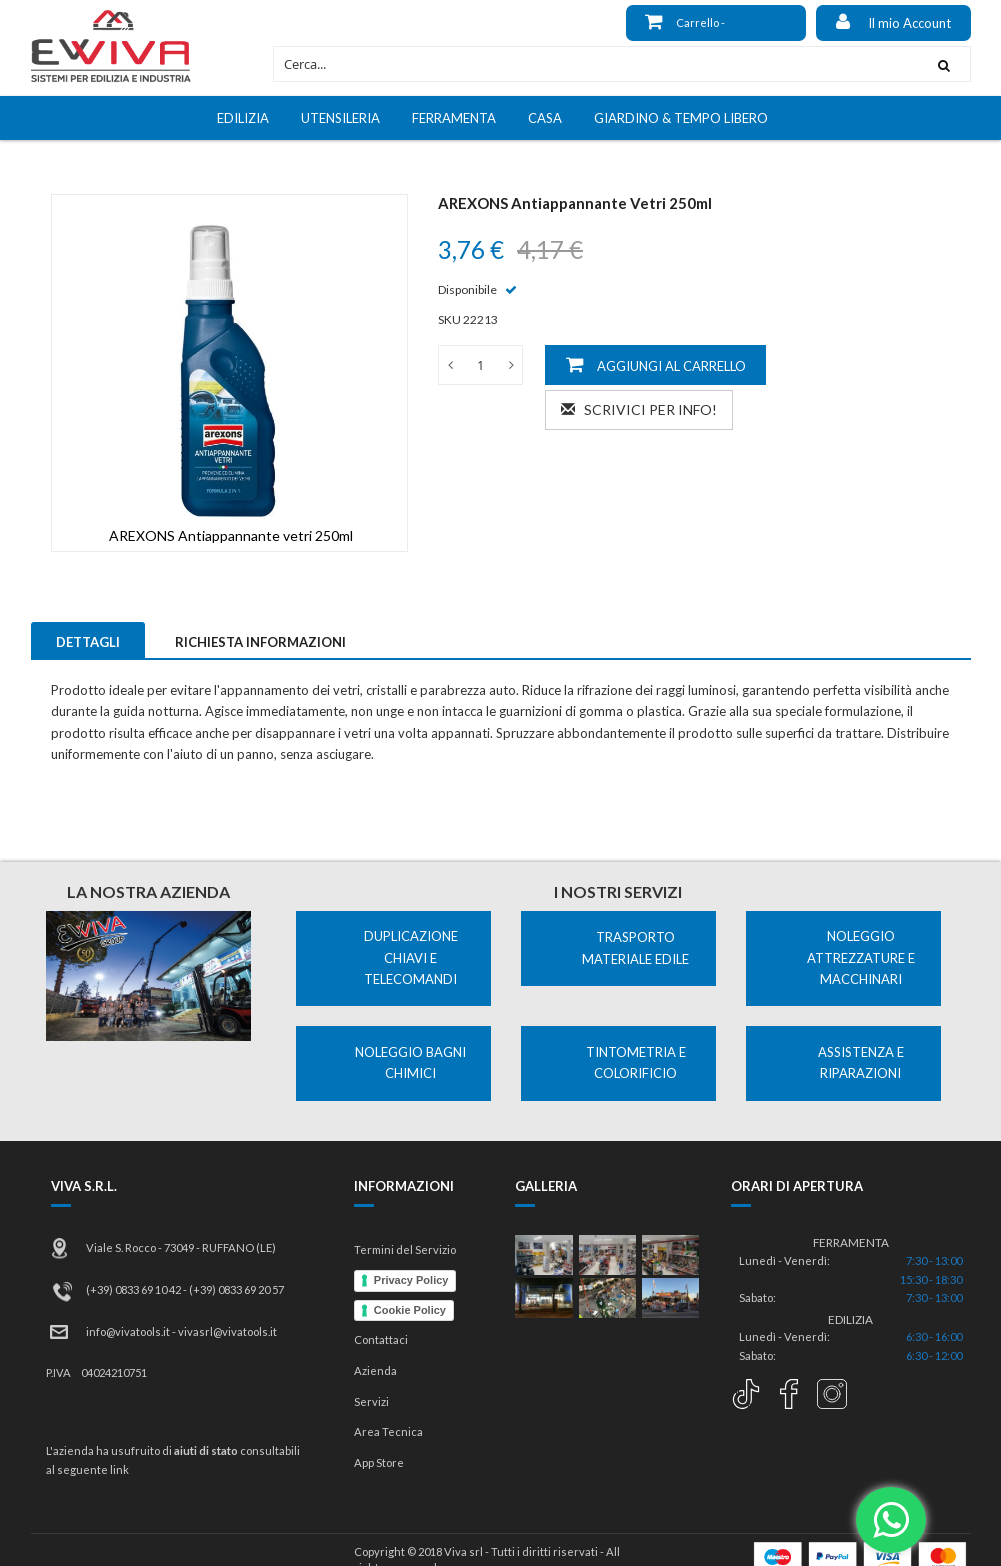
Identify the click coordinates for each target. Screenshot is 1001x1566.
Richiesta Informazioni (260, 642)
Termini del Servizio (405, 1249)
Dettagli (88, 642)
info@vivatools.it (128, 1331)
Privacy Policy (411, 1280)
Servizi (371, 1401)
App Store (379, 1462)
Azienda (375, 1370)
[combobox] (595, 64)
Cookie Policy (410, 1310)
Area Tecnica (388, 1431)
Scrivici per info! (639, 409)
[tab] (88, 640)
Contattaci (381, 1339)
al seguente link (87, 1469)
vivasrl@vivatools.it (227, 1331)
